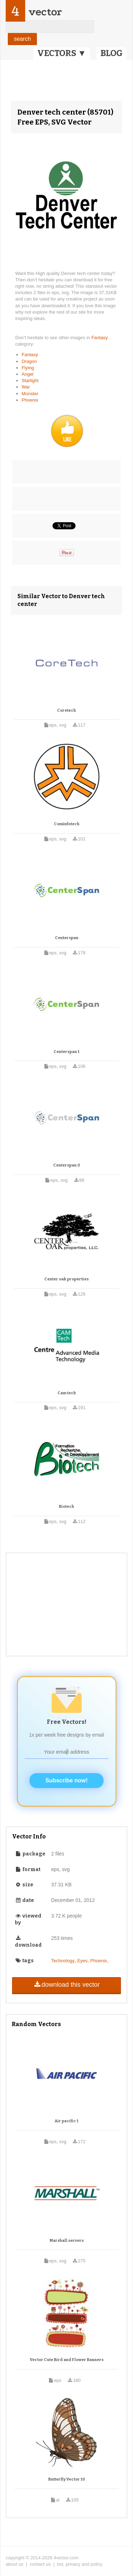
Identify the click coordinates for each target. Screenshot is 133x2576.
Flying (28, 367)
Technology (62, 1960)
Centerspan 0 (66, 1165)
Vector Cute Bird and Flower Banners (67, 2359)
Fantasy (100, 337)
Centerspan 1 (66, 1051)
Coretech (66, 710)
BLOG (111, 53)
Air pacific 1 (66, 2121)
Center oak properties (66, 1279)
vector (45, 12)
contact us (40, 2564)
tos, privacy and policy (79, 2564)
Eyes (82, 1960)
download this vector (66, 1984)
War (26, 387)
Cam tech (66, 1393)
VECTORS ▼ (61, 53)
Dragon (29, 361)
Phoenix (30, 400)
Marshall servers (67, 2240)
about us (14, 2564)
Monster (30, 393)
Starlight (30, 380)
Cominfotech (66, 824)
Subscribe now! (66, 1780)
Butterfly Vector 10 (66, 2479)
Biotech (66, 1506)
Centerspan (66, 938)
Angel (27, 374)
